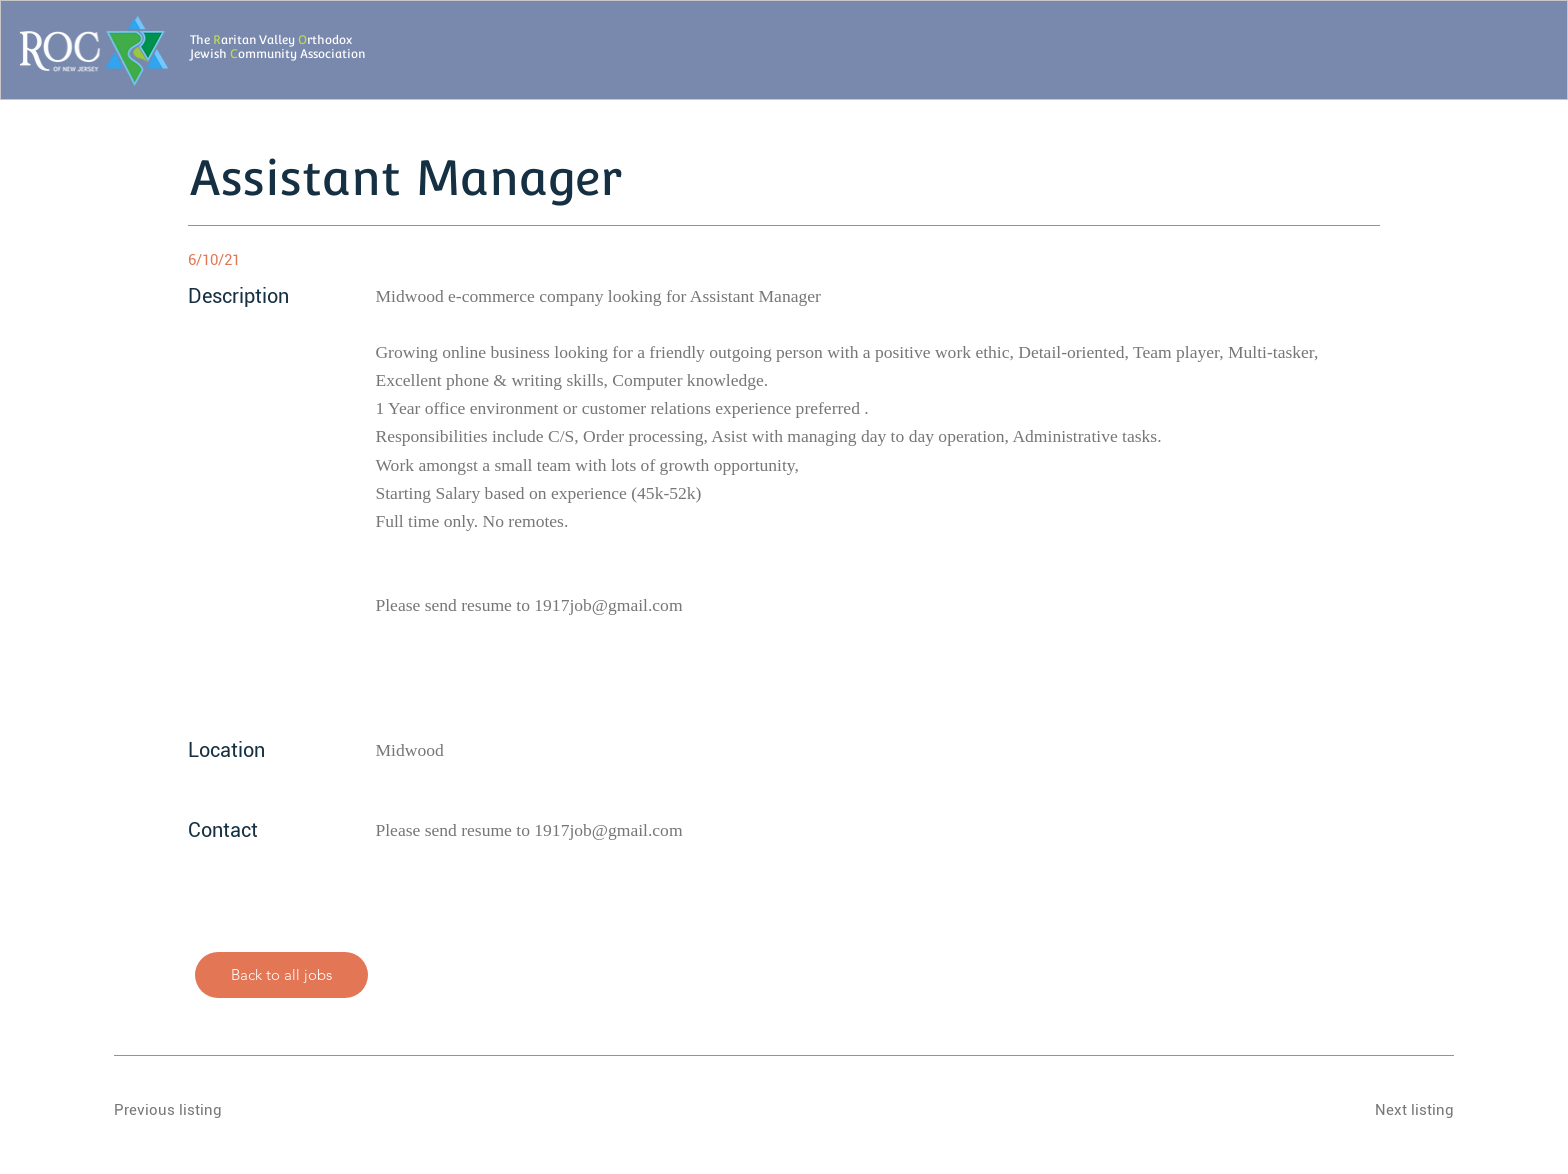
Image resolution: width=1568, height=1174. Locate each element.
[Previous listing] (185, 1111)
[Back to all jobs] (282, 975)
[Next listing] (1383, 1111)
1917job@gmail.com (608, 605)
